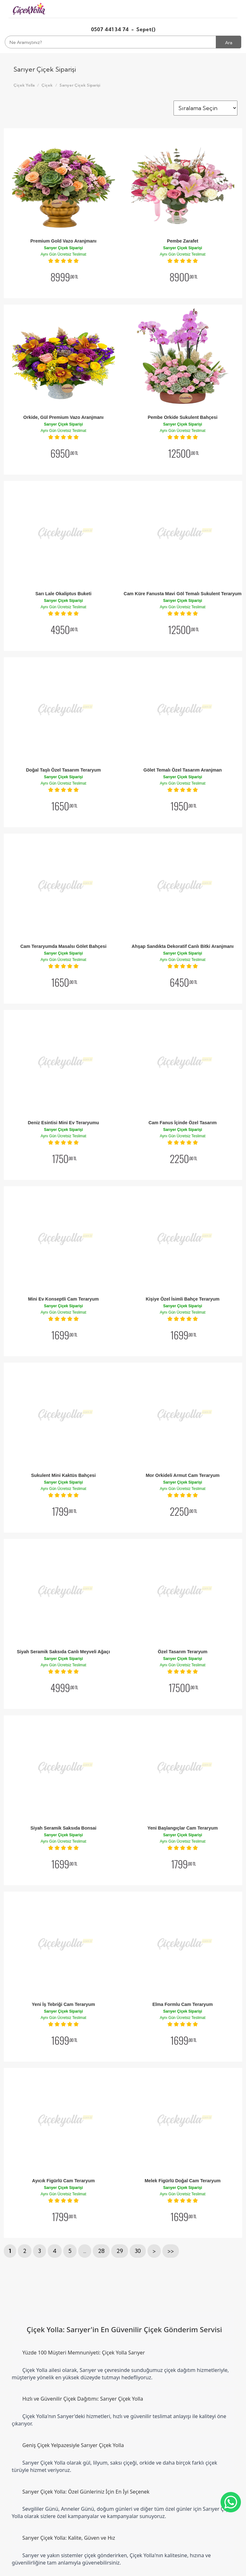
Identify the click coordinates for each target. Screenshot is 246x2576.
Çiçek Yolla (24, 85)
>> (170, 2251)
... (84, 2251)
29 (119, 2251)
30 (138, 2251)
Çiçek (47, 85)
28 (101, 2251)
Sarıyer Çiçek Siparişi (79, 85)
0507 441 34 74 (110, 29)
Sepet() (145, 29)
